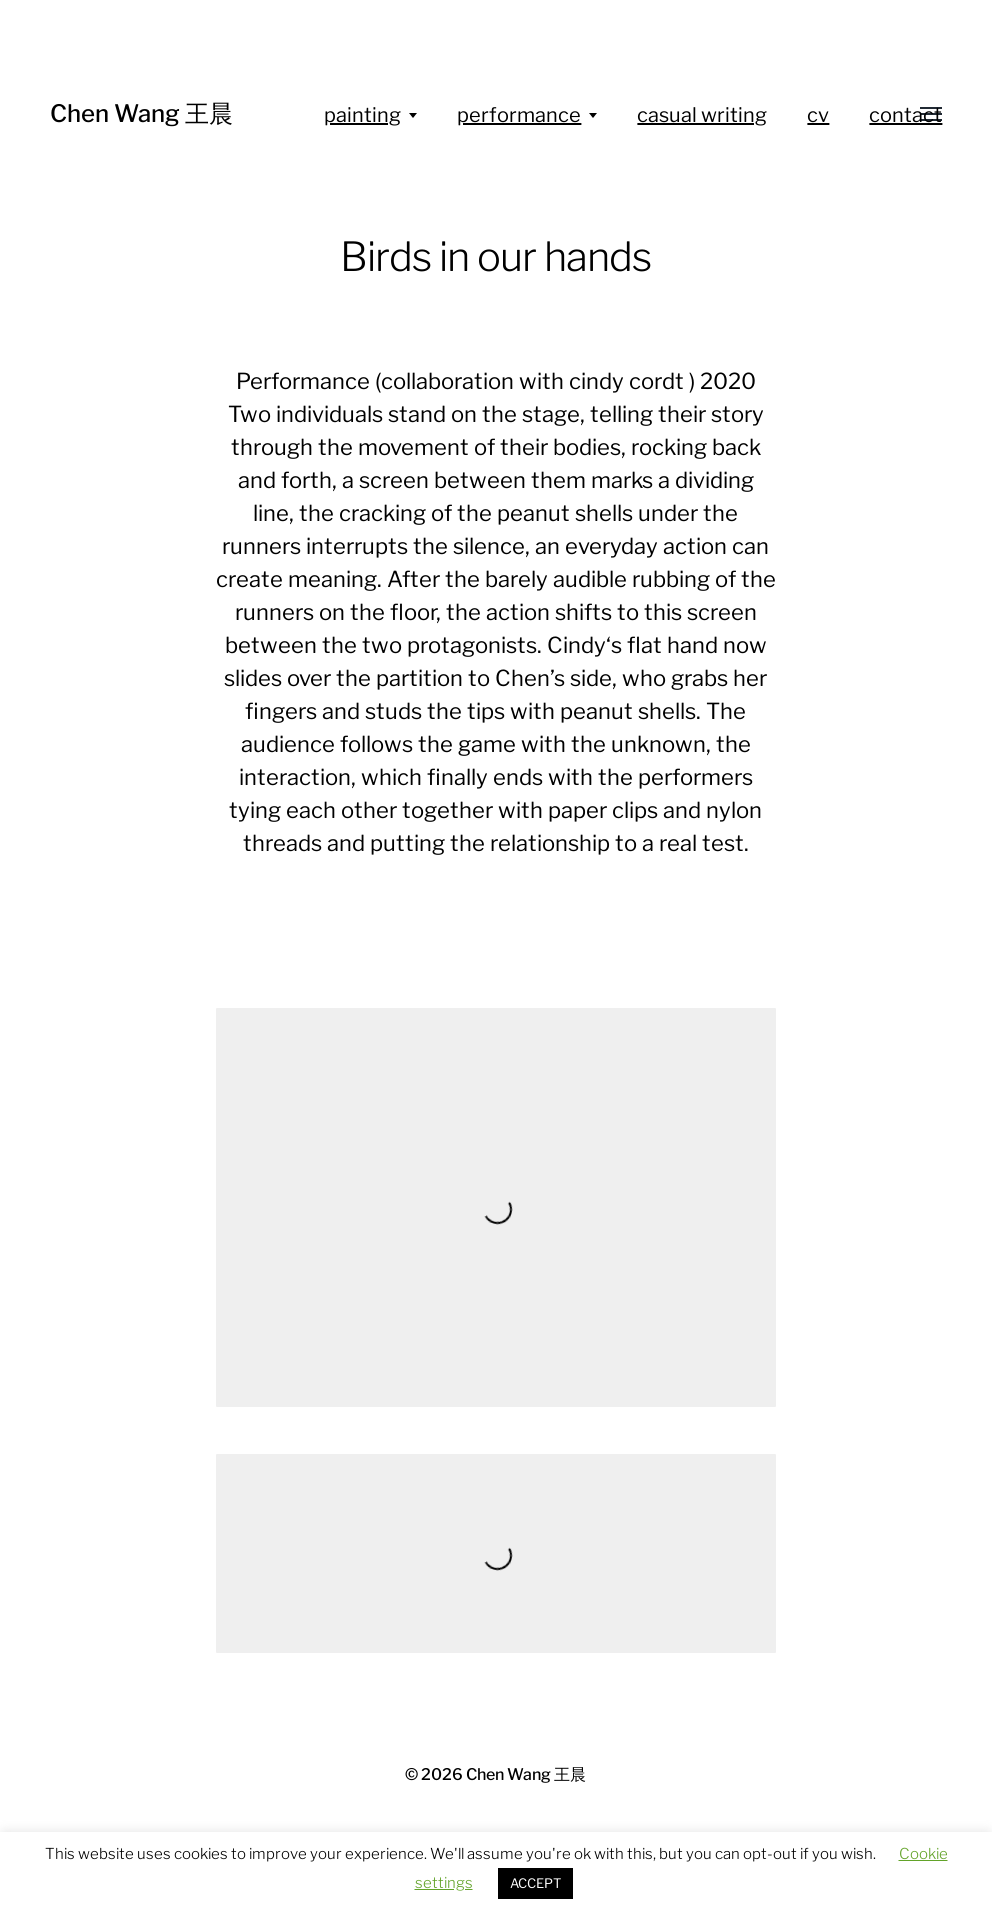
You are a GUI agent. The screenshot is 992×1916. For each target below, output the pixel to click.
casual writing (702, 115)
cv (818, 115)
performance (519, 115)
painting (362, 115)
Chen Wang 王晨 (141, 113)
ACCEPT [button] (535, 1883)
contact (905, 115)
